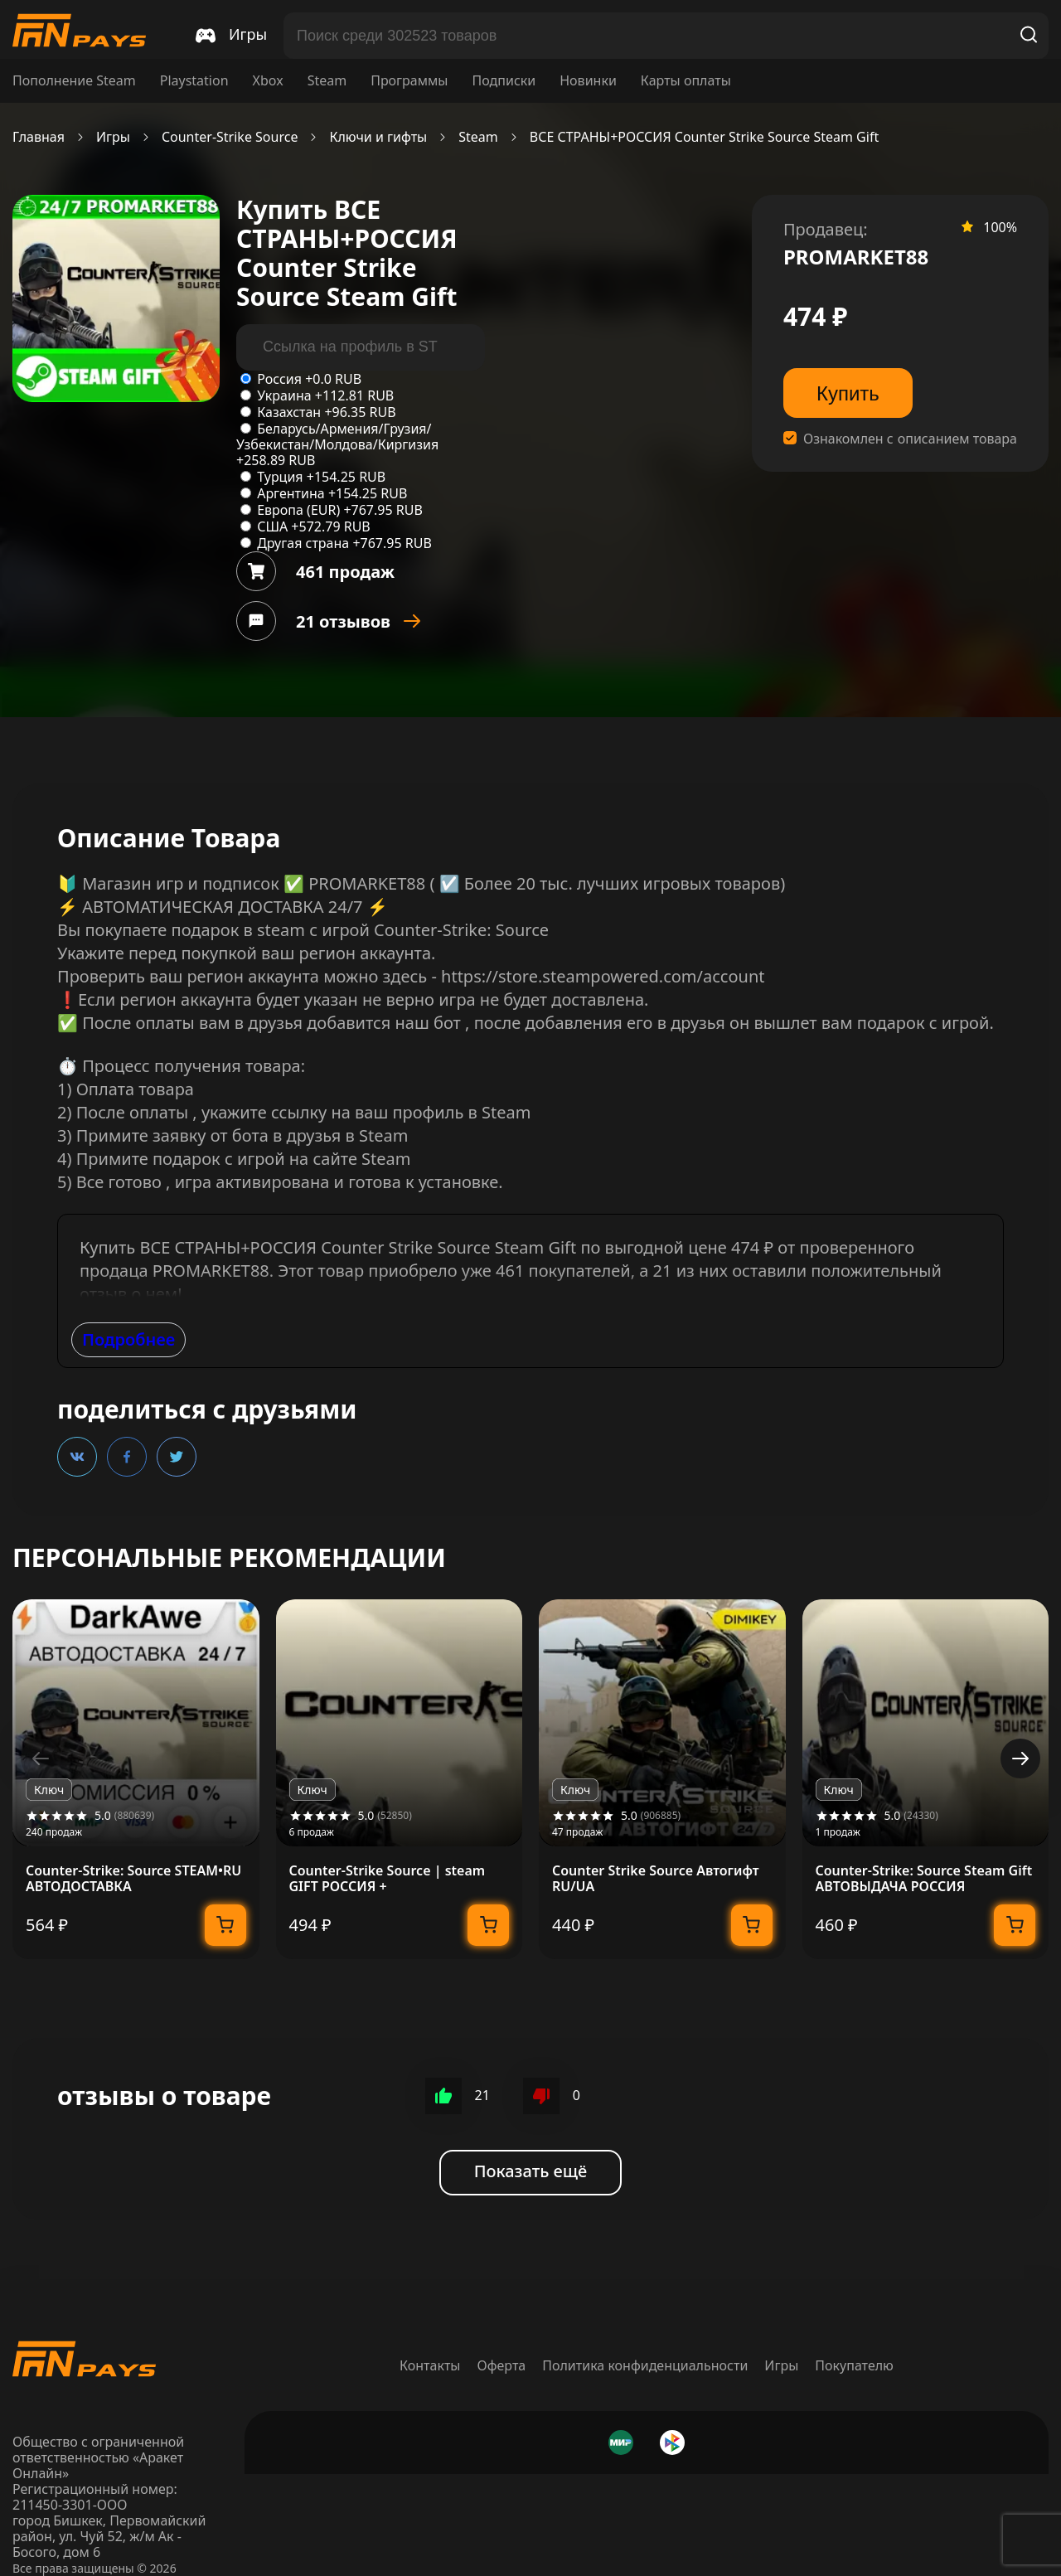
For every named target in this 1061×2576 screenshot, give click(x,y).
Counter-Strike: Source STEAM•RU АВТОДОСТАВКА (133, 1878)
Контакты (430, 2365)
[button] (1020, 1758)
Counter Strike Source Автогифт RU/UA (655, 1878)
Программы (409, 81)
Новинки (588, 81)
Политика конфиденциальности (645, 2365)
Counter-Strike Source (230, 137)
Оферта (501, 2365)
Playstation (194, 81)
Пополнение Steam (74, 81)
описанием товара (957, 439)
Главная (38, 137)
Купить (847, 393)
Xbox (268, 81)
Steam (327, 81)
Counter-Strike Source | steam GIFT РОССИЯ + (387, 1878)
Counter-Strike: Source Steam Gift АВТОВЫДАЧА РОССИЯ (924, 1878)
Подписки (503, 81)
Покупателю (854, 2365)
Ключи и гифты (378, 137)
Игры (113, 137)
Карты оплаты (686, 81)
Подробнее (128, 1339)
